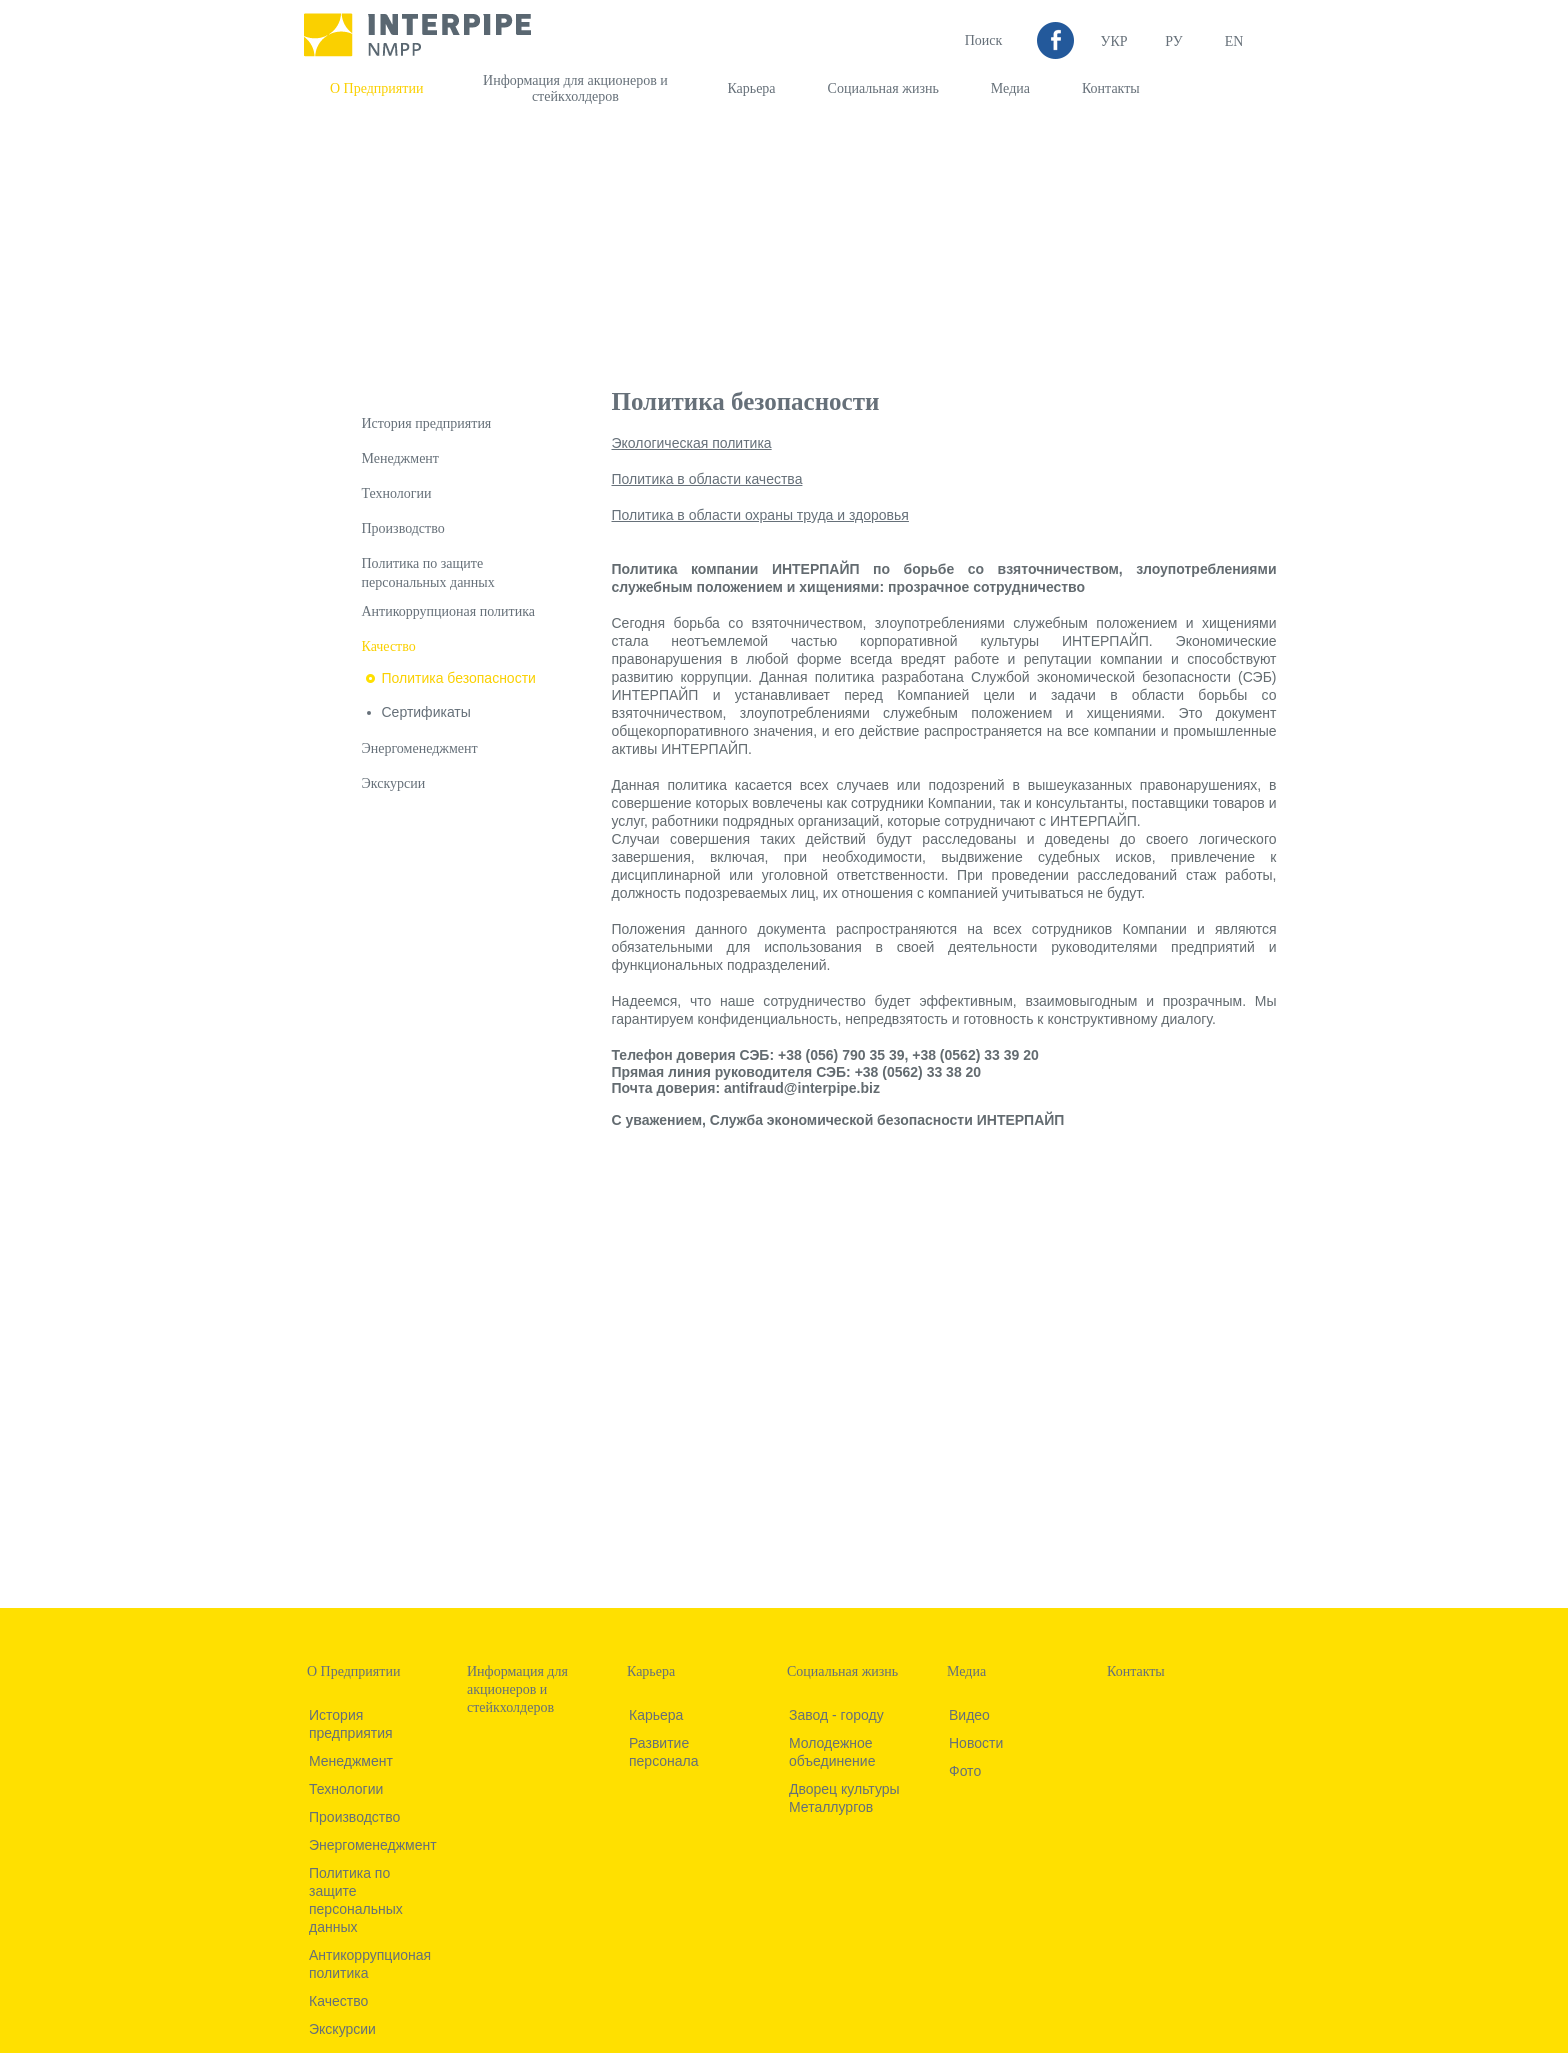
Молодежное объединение (832, 1752)
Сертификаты (426, 712)
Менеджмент (400, 458)
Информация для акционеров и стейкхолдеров (575, 88)
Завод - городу (836, 1715)
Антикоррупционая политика (448, 611)
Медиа (1010, 88)
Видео (969, 1715)
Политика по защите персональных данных (356, 1900)
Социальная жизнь (883, 88)
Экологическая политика (692, 443)
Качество (389, 646)
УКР (1113, 41)
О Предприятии (376, 88)
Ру (1173, 41)
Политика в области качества (707, 479)
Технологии (397, 493)
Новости (976, 1743)
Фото (965, 1771)
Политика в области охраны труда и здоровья (760, 515)
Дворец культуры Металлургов (844, 1798)
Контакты (1111, 88)
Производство (403, 528)
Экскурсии (394, 783)
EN (1234, 41)
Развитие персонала (664, 1752)
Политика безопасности (459, 678)
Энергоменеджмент (420, 748)
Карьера (751, 88)
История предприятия (427, 423)
